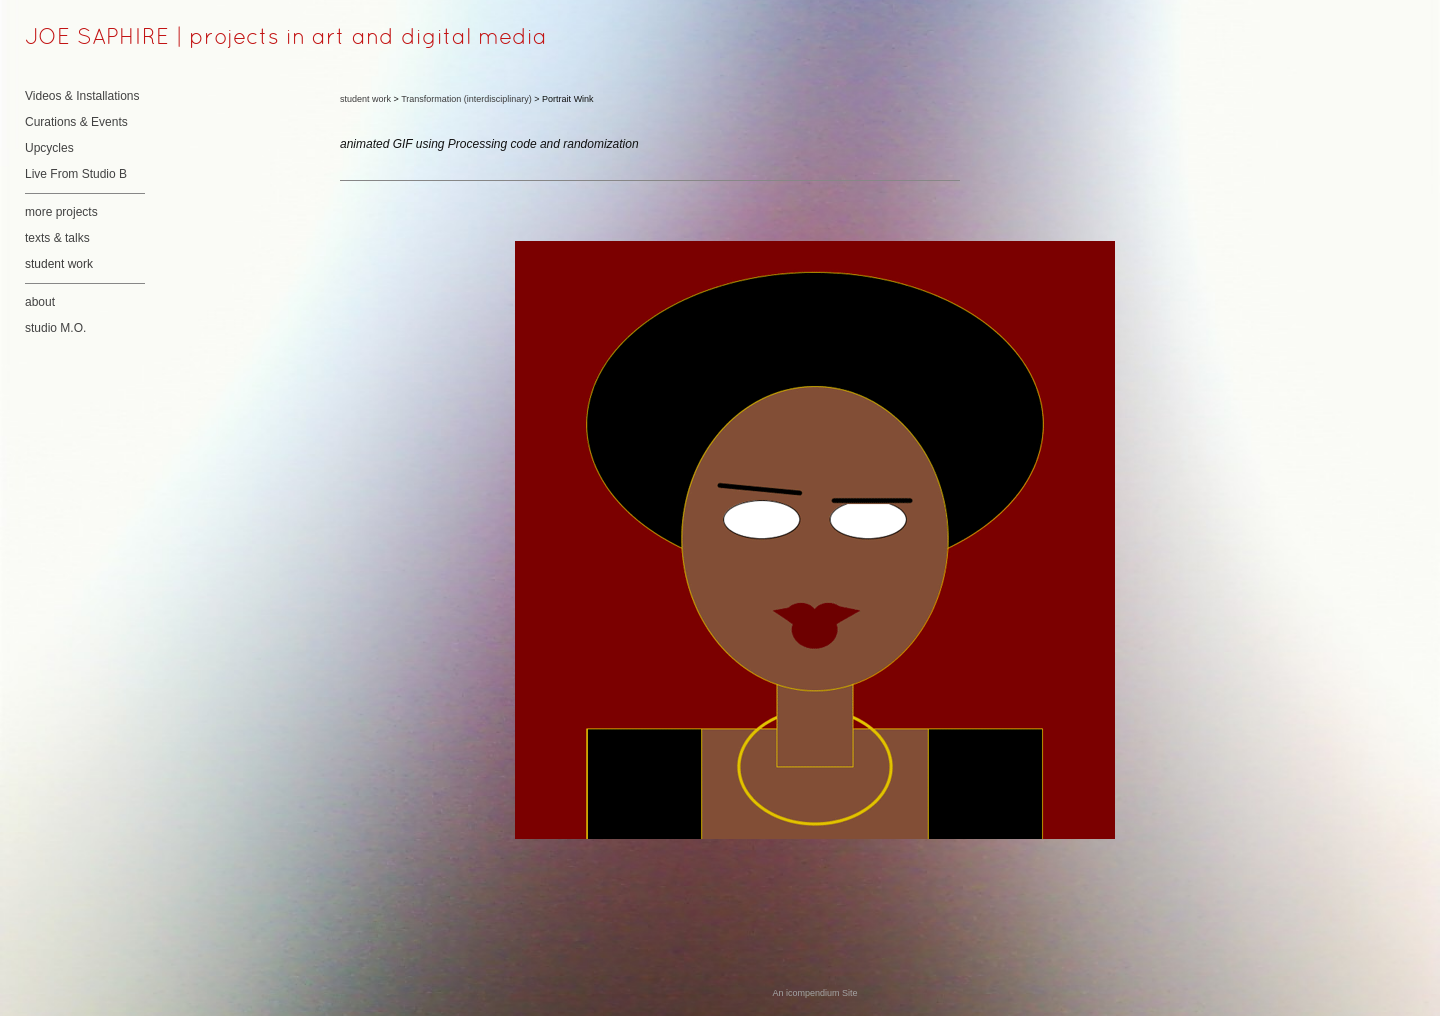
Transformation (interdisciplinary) (466, 99)
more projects (61, 212)
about (40, 302)
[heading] (75, 39)
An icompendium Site (814, 993)
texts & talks (57, 238)
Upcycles (49, 148)
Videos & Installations (82, 96)
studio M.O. (55, 328)
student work (59, 264)
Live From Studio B (76, 174)
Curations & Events (76, 122)
